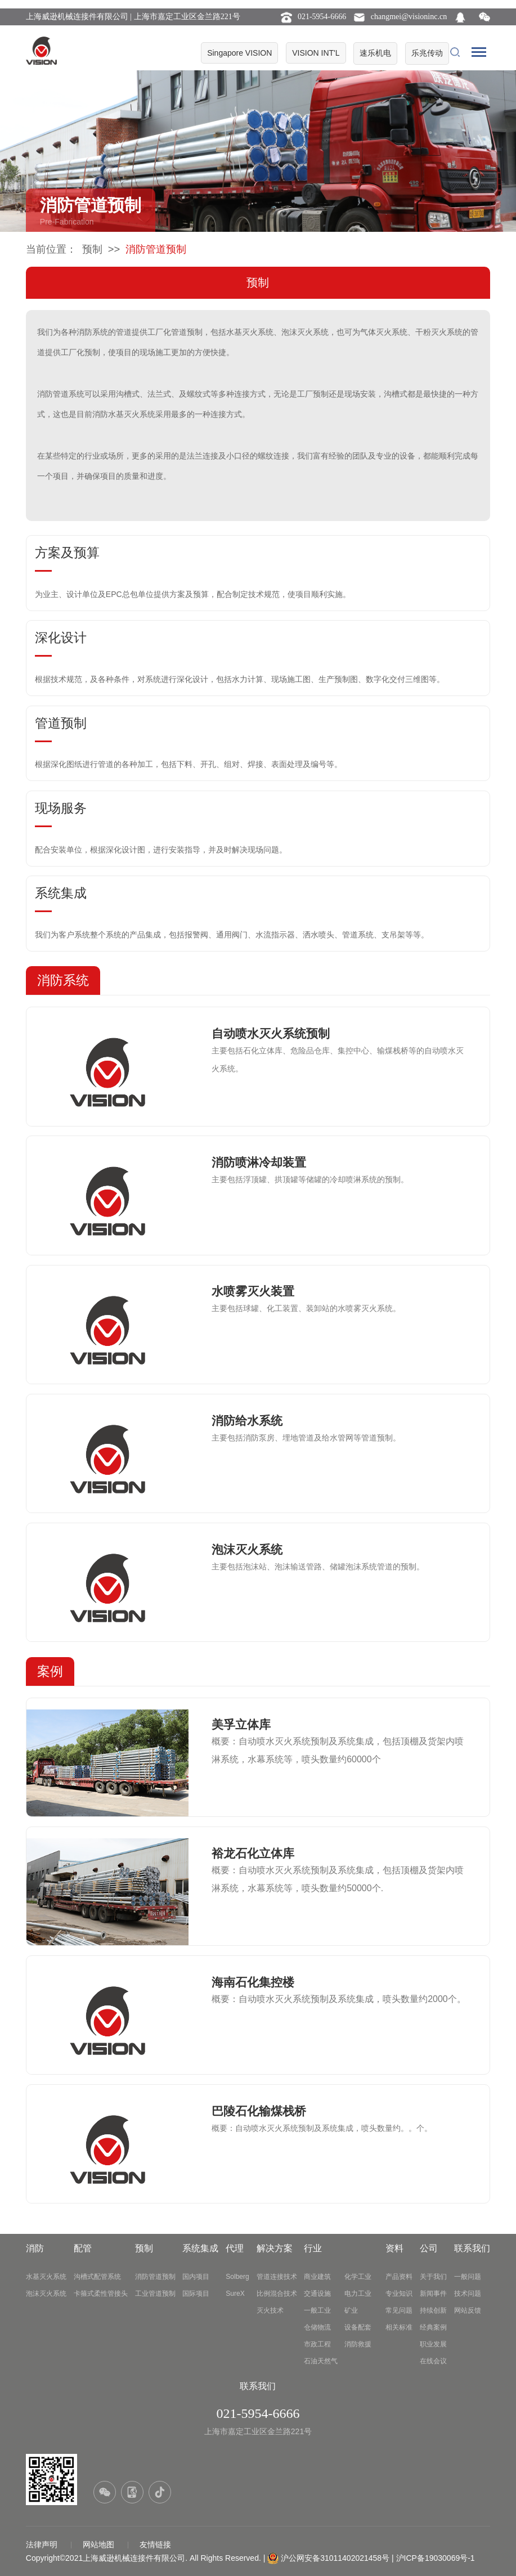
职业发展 (433, 2344)
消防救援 (357, 2344)
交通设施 (317, 2293)
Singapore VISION (239, 52)
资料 (394, 2248)
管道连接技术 (277, 2277)
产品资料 (398, 2277)
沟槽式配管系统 (97, 2277)
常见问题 (398, 2310)
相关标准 (398, 2327)
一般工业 (317, 2310)
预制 (92, 249)
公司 (429, 2248)
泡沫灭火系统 (46, 2293)
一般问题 (467, 2277)
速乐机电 (375, 52)
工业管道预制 (155, 2293)
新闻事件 (433, 2293)
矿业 (351, 2310)
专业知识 (398, 2293)
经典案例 (433, 2327)
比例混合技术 (277, 2293)
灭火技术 (270, 2310)
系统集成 (200, 2248)
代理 (235, 2248)
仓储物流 (317, 2327)
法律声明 (43, 2544)
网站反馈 (467, 2310)
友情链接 (155, 2544)
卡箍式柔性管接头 (101, 2293)
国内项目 (195, 2277)
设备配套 (357, 2327)
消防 (35, 2248)
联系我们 (472, 2248)
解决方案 (275, 2248)
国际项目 (195, 2293)
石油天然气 (321, 2361)
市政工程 (317, 2344)
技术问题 (467, 2293)
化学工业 (357, 2277)
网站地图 (99, 2544)
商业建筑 (317, 2277)
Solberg (237, 2277)
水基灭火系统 (46, 2277)
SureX (235, 2293)
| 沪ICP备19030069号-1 (433, 2557)
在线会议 (433, 2361)
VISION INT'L (315, 52)
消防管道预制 (155, 2277)
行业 (313, 2248)
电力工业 (357, 2293)
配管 (83, 2248)
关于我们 (433, 2277)
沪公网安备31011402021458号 (335, 2557)
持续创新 (433, 2310)
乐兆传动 (427, 52)
